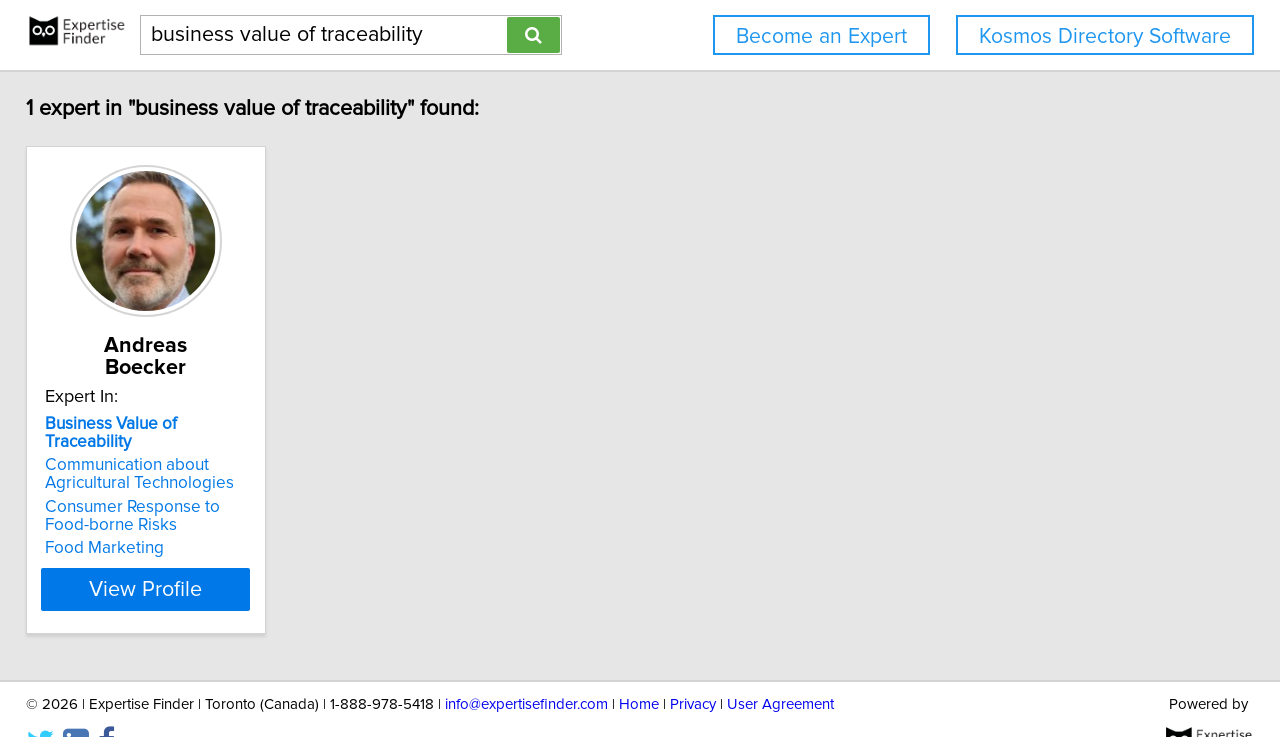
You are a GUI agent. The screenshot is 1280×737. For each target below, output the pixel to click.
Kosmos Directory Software (1105, 36)
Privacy (693, 664)
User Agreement (780, 664)
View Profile (185, 549)
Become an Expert (821, 36)
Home (639, 664)
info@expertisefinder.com (526, 664)
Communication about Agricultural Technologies (153, 434)
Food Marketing (118, 508)
